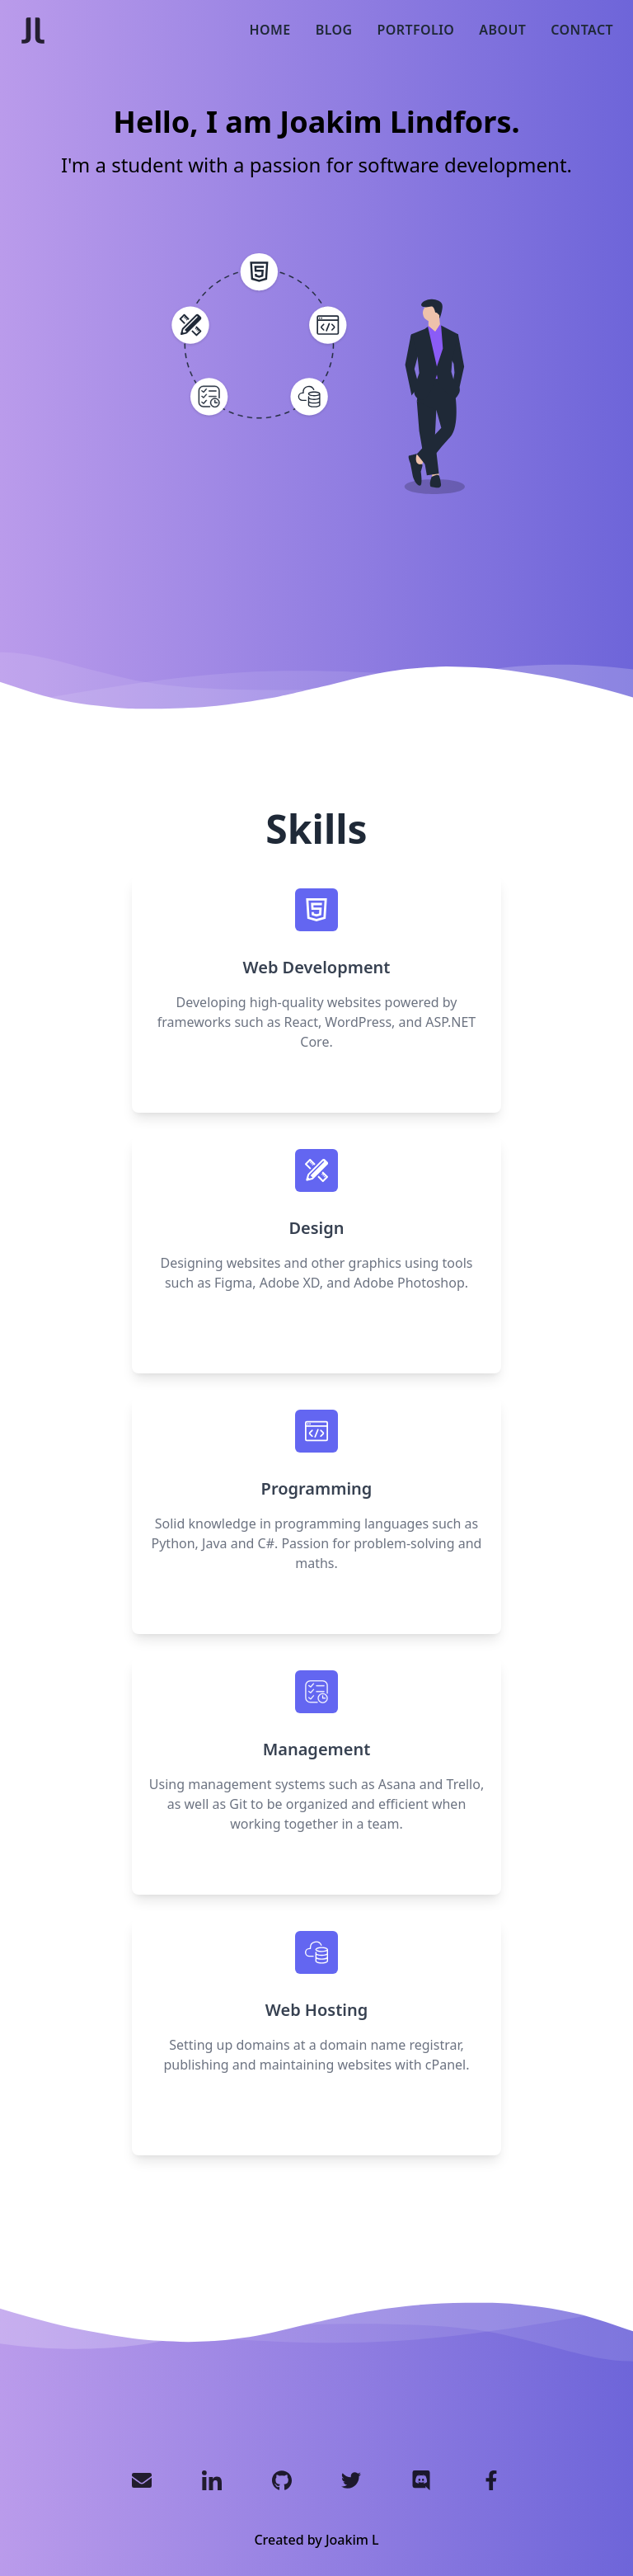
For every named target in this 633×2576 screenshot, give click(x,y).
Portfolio (415, 30)
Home (270, 30)
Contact (582, 30)
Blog (334, 30)
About (502, 30)
